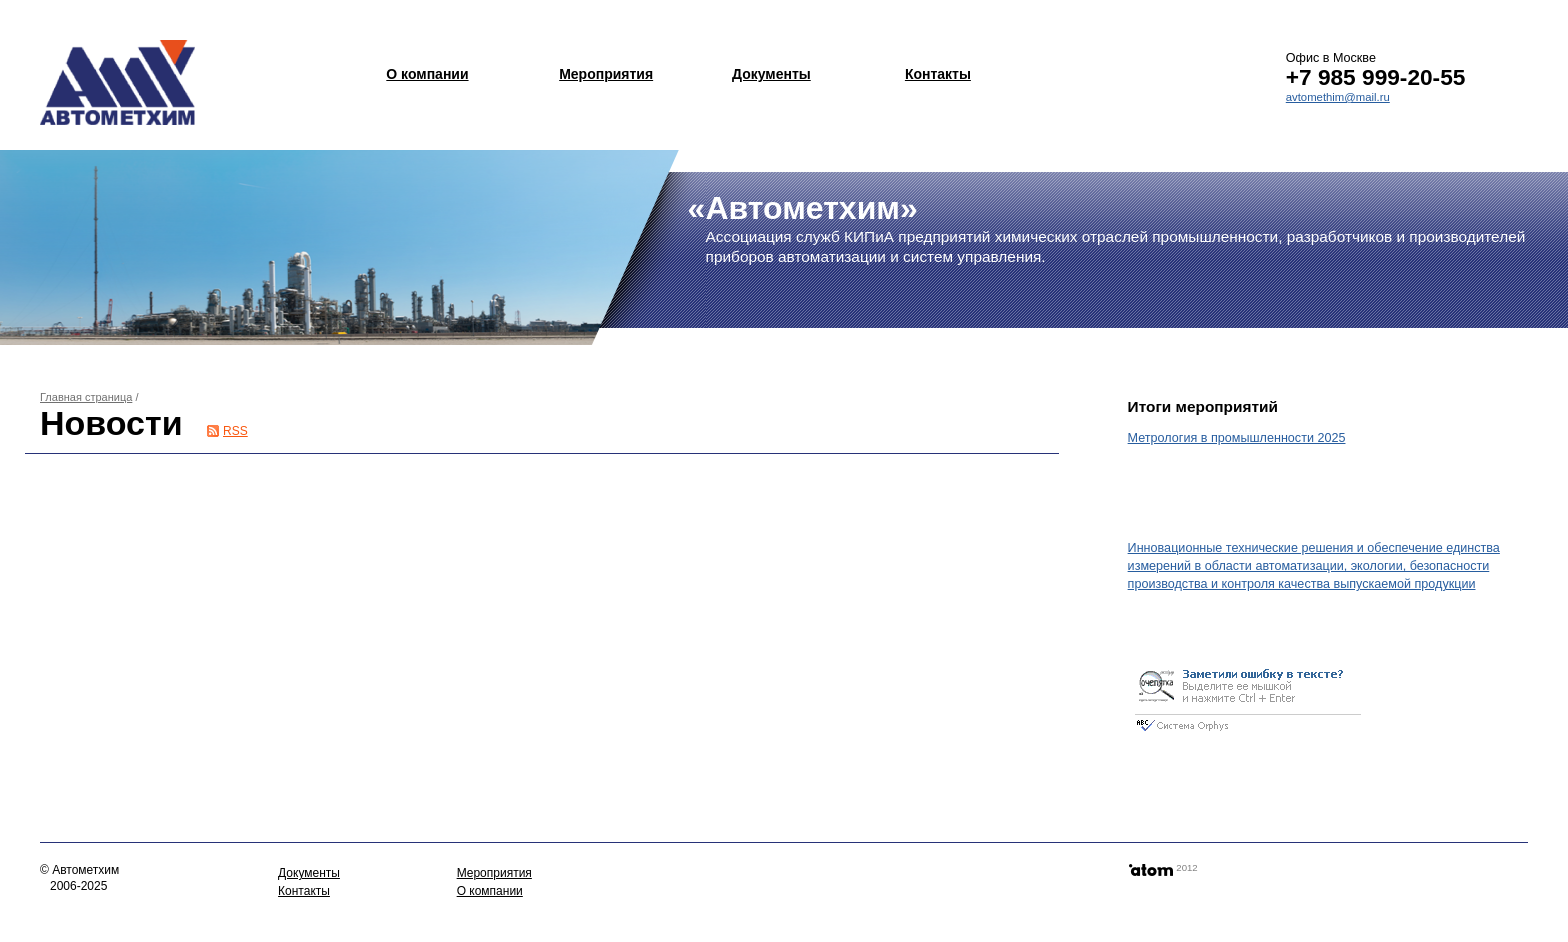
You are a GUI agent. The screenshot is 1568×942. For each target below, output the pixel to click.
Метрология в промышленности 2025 (1237, 438)
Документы (771, 74)
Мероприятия (606, 74)
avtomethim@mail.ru (1338, 97)
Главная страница (86, 397)
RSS (235, 431)
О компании (427, 74)
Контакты (938, 74)
